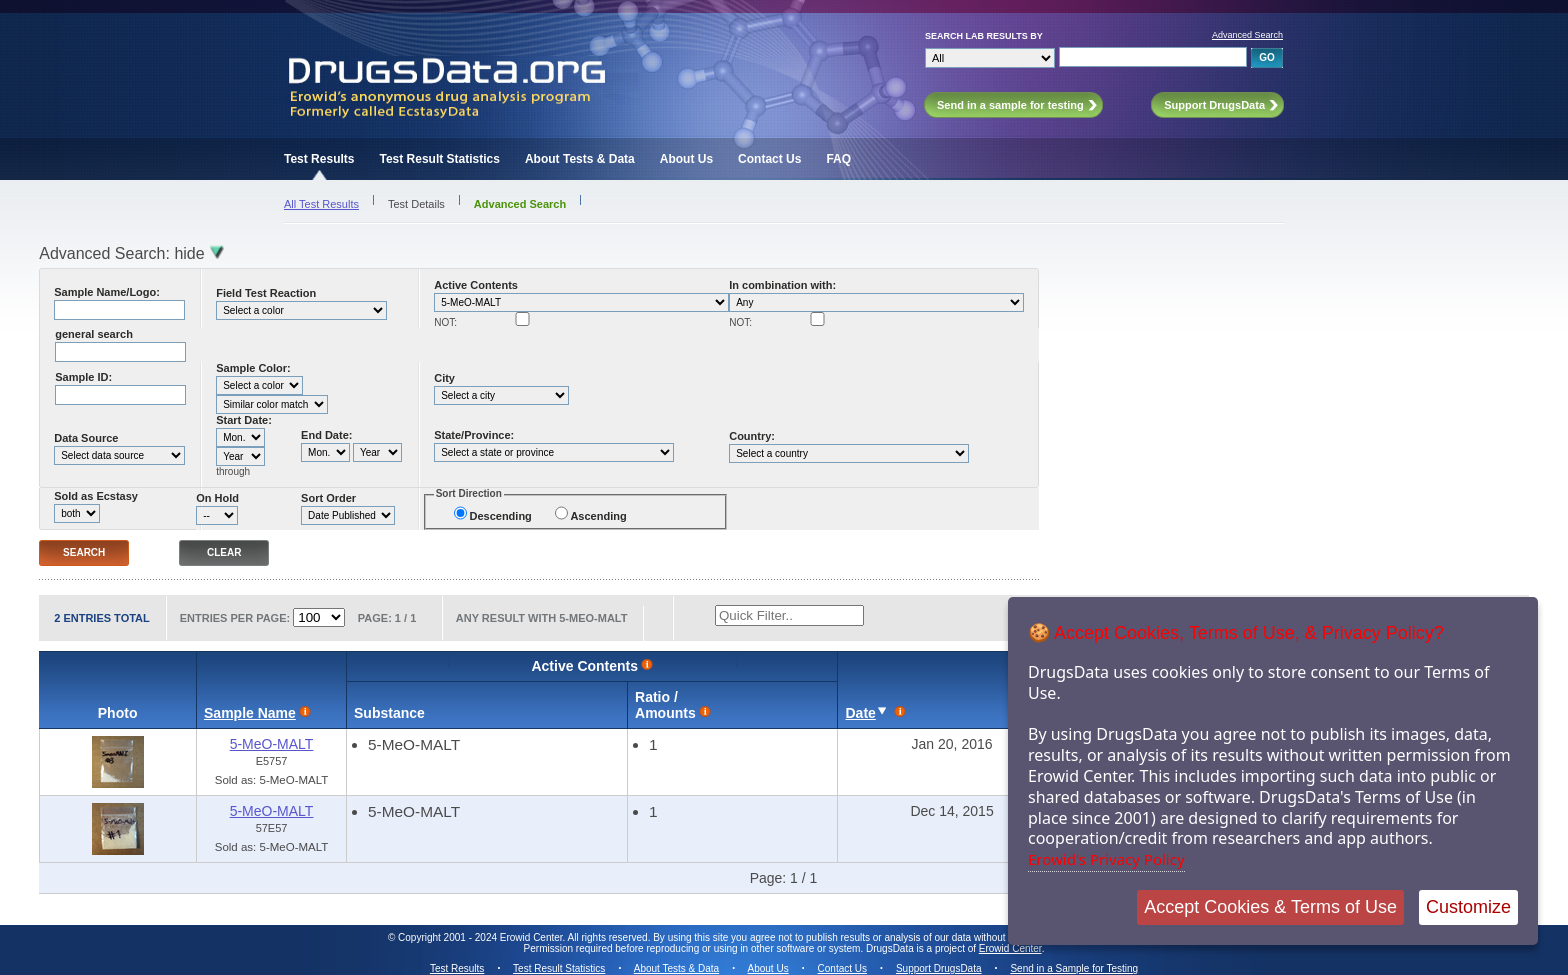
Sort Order (328, 498)
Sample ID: (83, 377)
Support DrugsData (939, 968)
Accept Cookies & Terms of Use (1270, 907)
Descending (500, 516)
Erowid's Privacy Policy (1106, 859)
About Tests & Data (580, 159)
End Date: (326, 435)
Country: (752, 436)
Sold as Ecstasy (96, 496)
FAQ (838, 159)
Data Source (86, 438)
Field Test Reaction (266, 293)
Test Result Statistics (439, 159)
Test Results (319, 159)
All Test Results (321, 204)
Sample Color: (253, 368)
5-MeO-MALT (272, 744)
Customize (1468, 907)
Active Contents (476, 285)
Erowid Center (1010, 948)
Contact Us (769, 159)
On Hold (217, 498)
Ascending (598, 516)
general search (94, 334)
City (444, 378)
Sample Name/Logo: (107, 292)
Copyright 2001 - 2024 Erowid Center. (481, 937)
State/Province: (474, 435)
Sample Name (250, 713)
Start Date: (244, 420)
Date (860, 713)
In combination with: (782, 285)
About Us (686, 159)
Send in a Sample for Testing (1074, 968)
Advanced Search (1247, 35)
